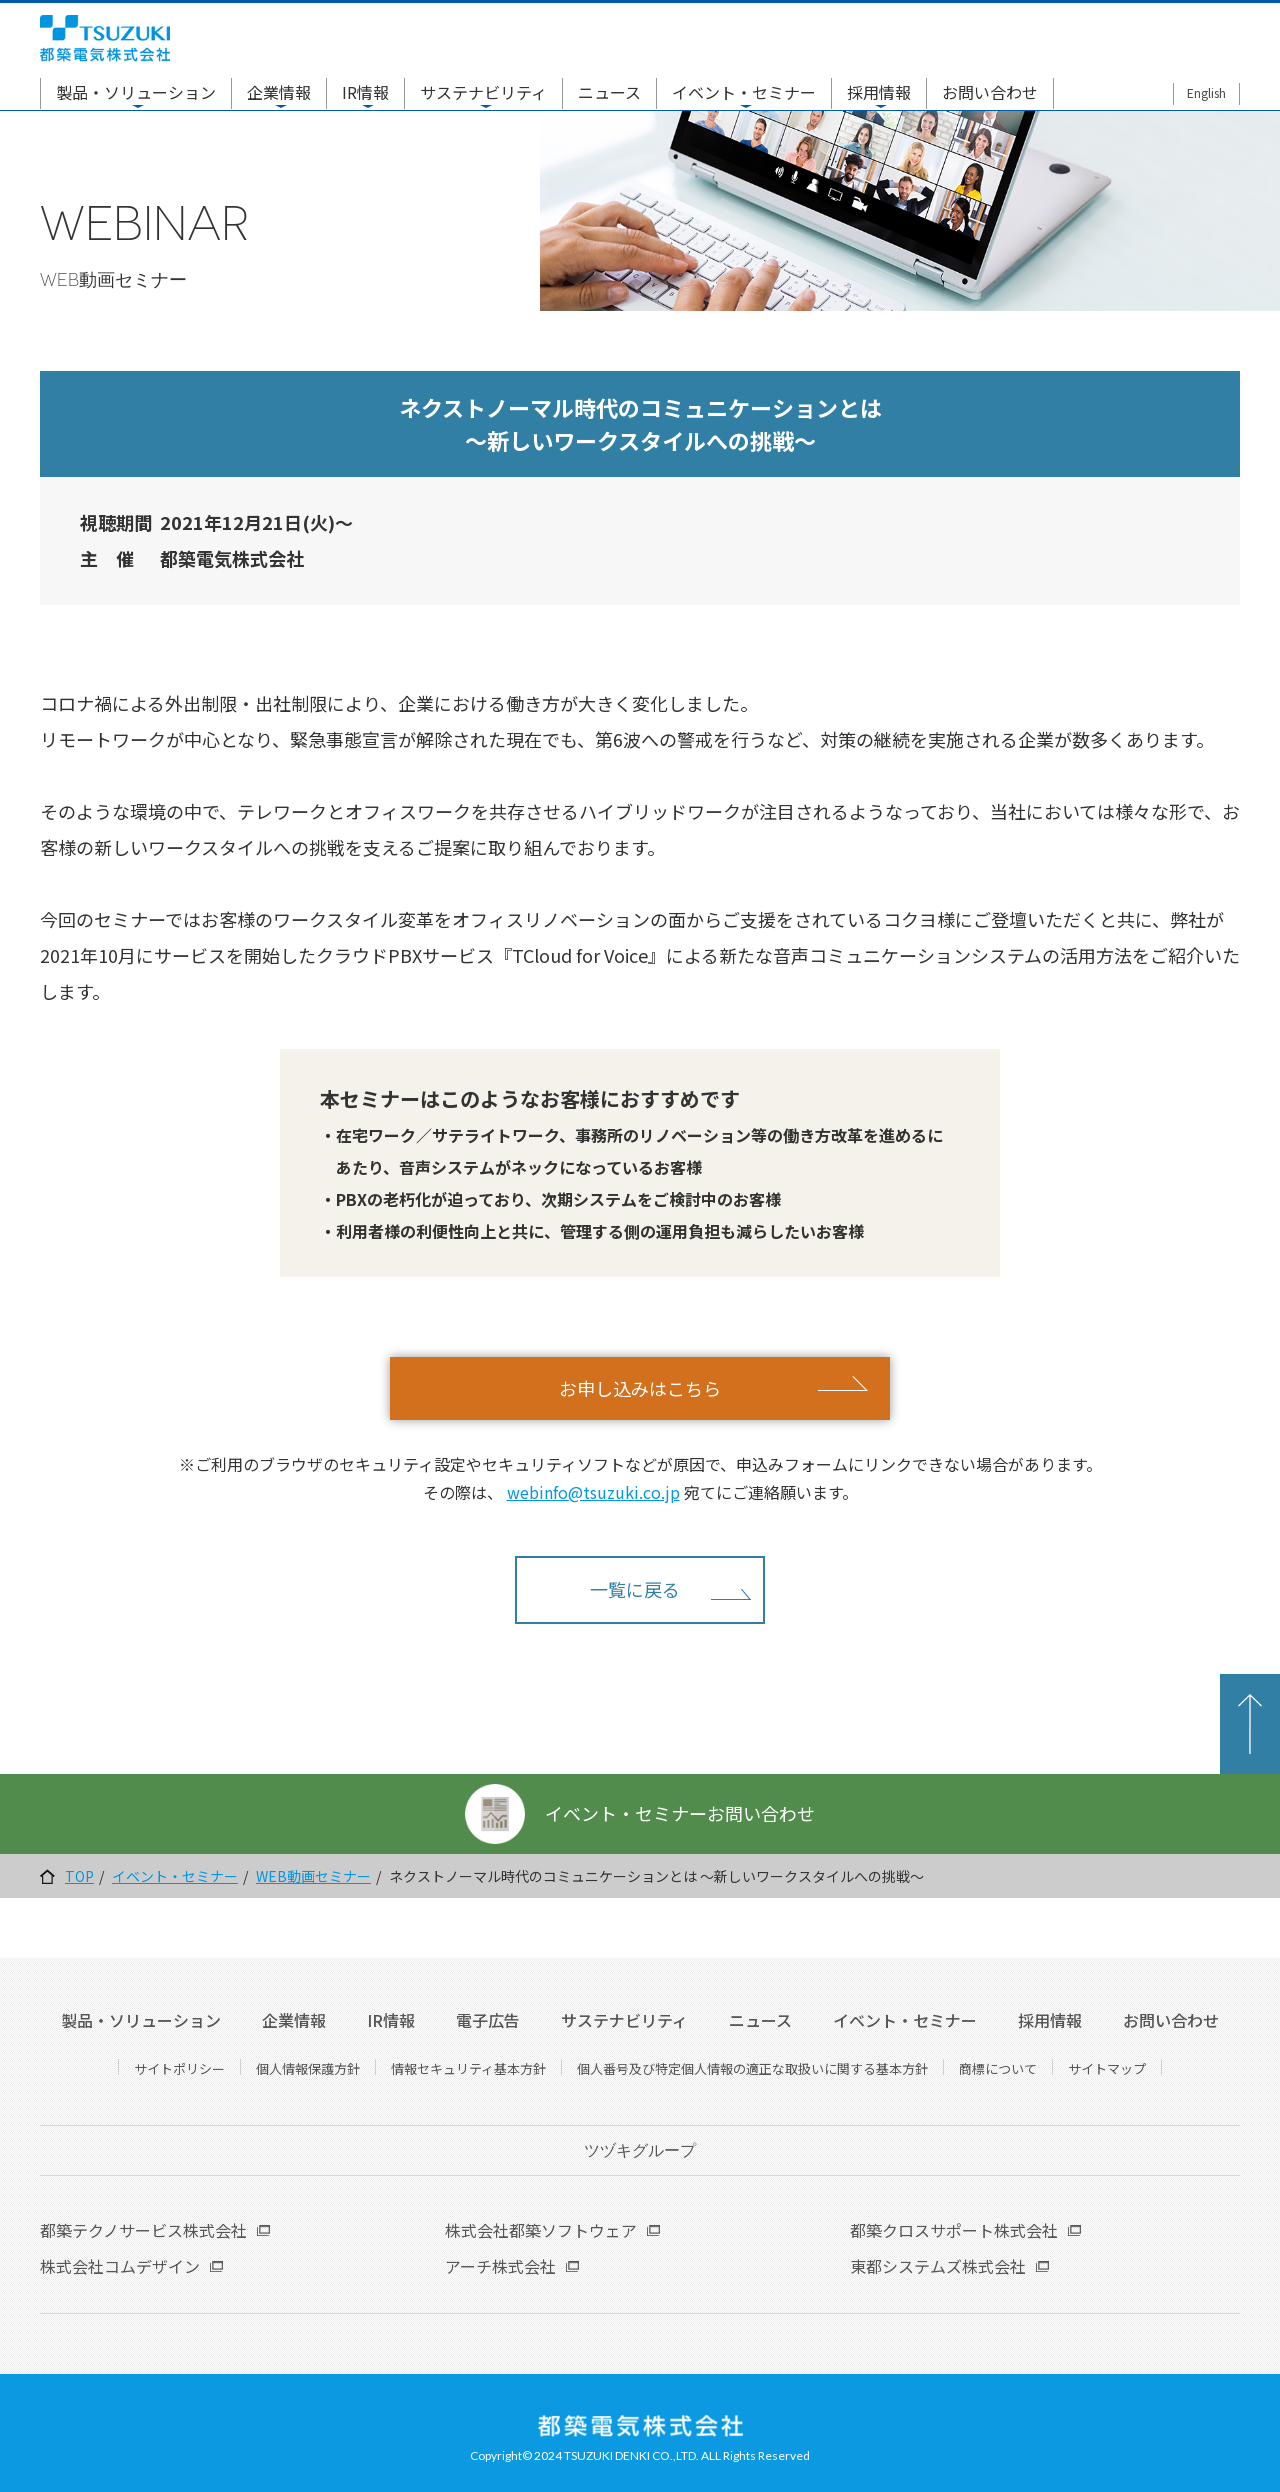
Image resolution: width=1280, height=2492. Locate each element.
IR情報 (365, 92)
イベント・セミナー (744, 92)
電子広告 (488, 2020)
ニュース (609, 92)
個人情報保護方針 (308, 2068)
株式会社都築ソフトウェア (541, 2230)
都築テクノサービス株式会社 (143, 2230)
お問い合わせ (990, 92)
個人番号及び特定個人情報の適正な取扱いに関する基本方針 (752, 2068)
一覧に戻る (635, 1589)
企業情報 (279, 92)
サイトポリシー (179, 2068)
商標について (998, 2068)
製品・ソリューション (136, 92)
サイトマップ (1107, 2068)
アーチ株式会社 (500, 2266)
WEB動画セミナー (313, 1876)
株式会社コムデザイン (120, 2266)
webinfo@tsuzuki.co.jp (593, 1492)
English (1206, 92)
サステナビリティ (483, 92)
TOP (79, 1876)
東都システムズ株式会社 (938, 2266)
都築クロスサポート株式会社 (954, 2230)
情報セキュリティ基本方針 (468, 2068)
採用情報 (879, 92)
